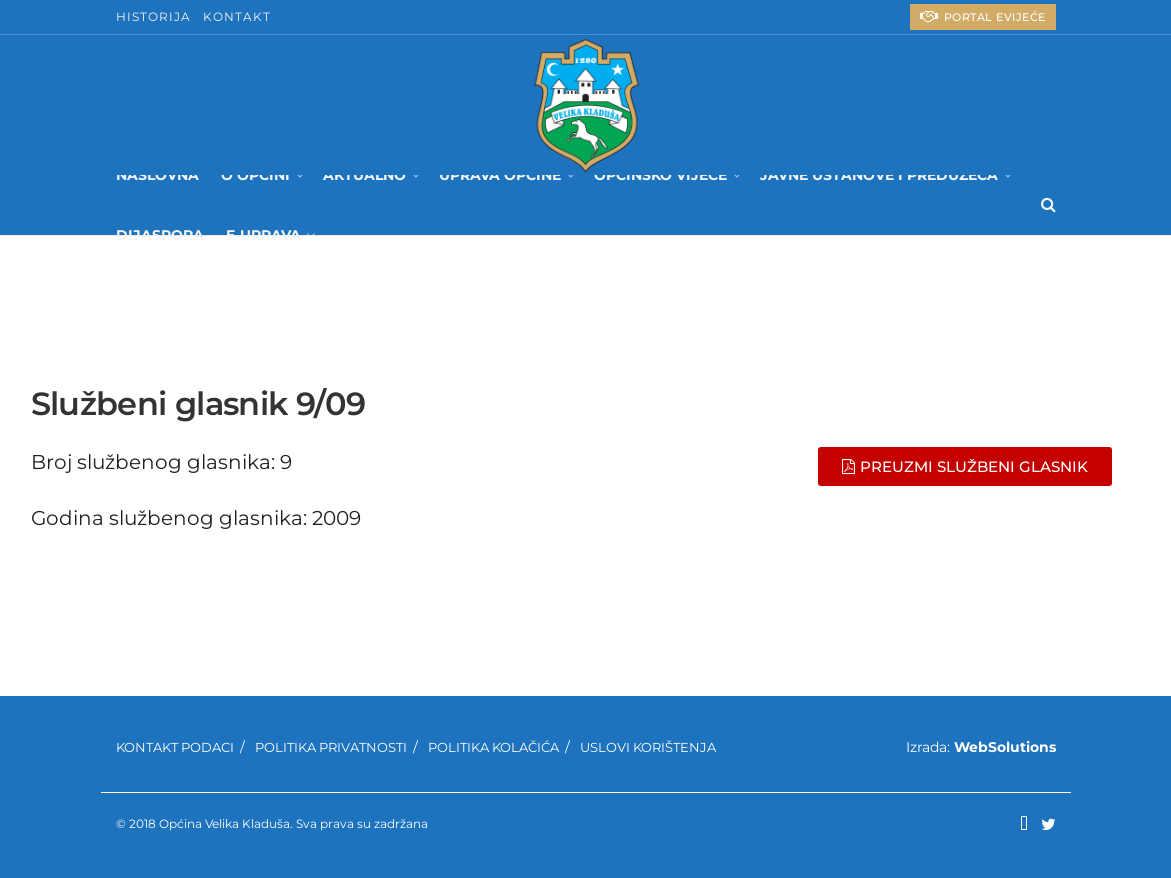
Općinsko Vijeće (660, 175)
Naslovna (157, 175)
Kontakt (237, 16)
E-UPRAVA (263, 235)
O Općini (255, 175)
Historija (153, 16)
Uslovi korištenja (648, 747)
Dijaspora (160, 235)
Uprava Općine (500, 175)
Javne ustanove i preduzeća (879, 175)
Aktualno (364, 175)
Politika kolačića (493, 747)
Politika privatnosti (331, 747)
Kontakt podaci (175, 747)
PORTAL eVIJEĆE (983, 16)
